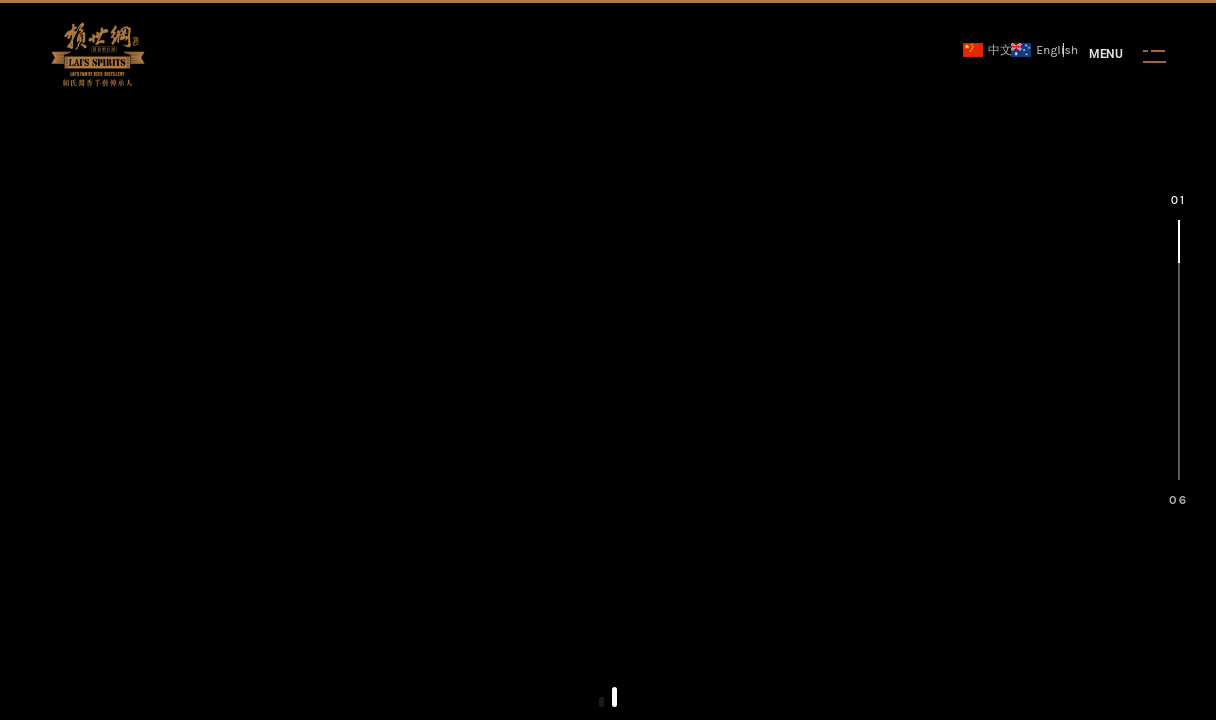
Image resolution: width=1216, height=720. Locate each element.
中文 (982, 50)
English (1037, 50)
